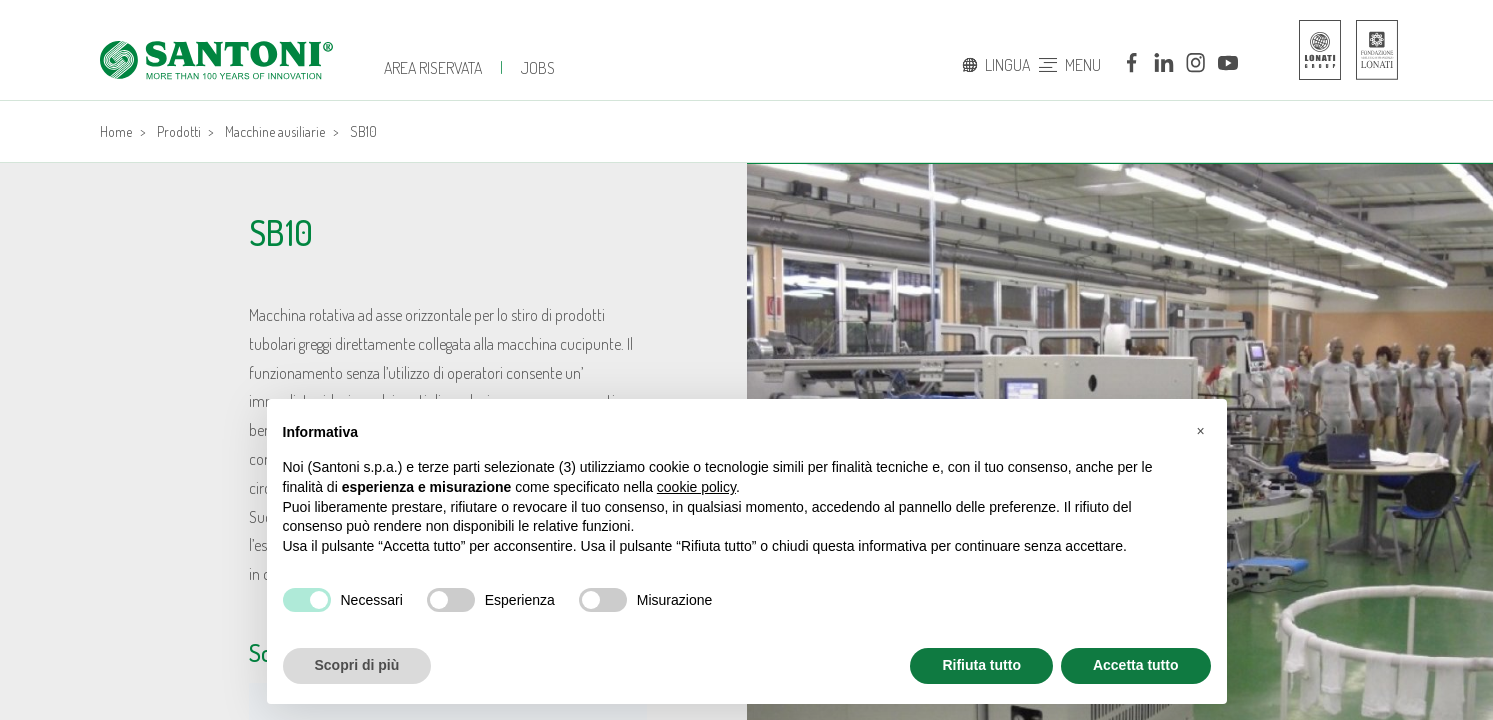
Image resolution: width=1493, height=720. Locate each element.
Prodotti (179, 131)
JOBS (538, 68)
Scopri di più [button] (357, 665)
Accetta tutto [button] (1136, 665)
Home (116, 131)
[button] (1201, 431)
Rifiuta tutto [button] (981, 665)
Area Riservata (433, 68)
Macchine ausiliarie (275, 131)
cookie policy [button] (696, 487)
